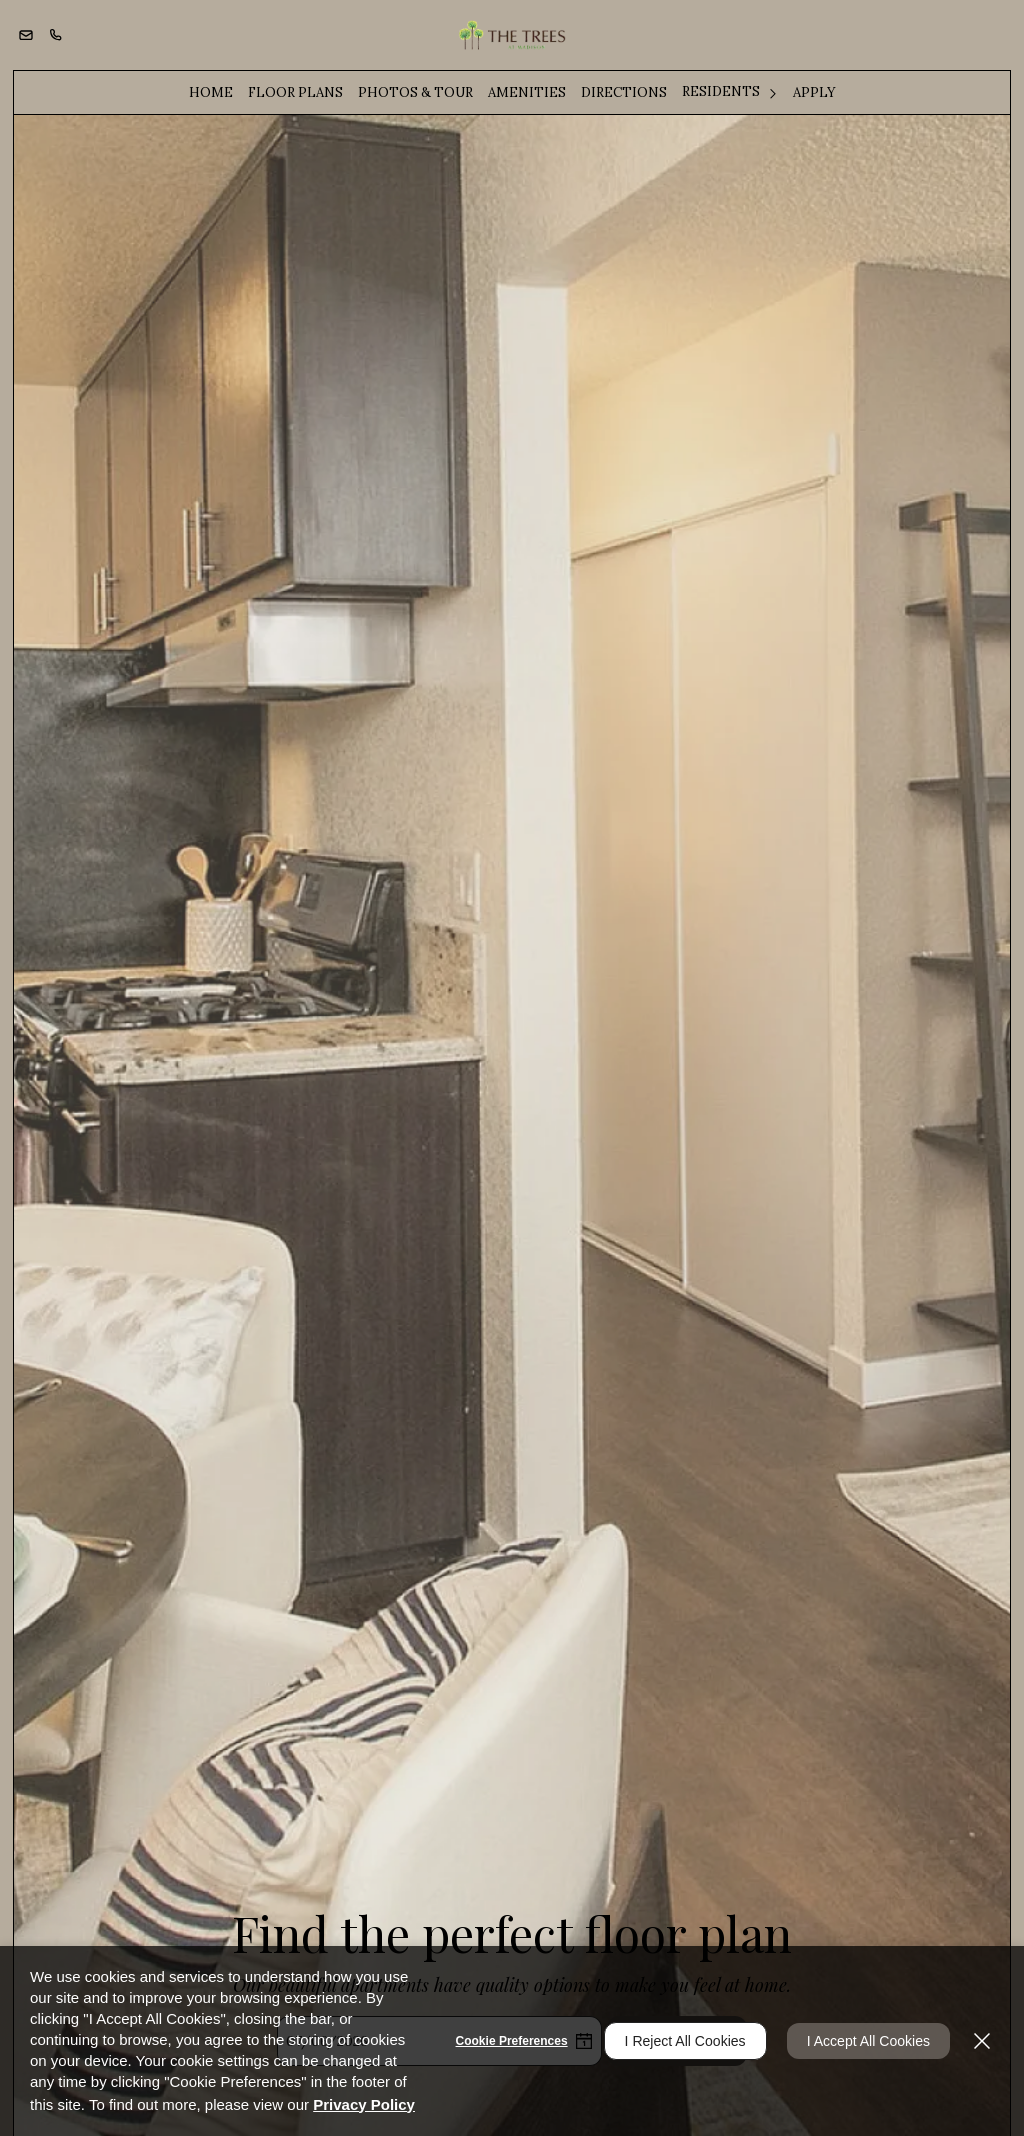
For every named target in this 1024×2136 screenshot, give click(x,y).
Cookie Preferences (512, 2041)
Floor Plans (295, 92)
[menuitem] (211, 93)
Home (211, 92)
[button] (26, 35)
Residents (721, 91)
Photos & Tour (415, 92)
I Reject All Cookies (685, 2041)
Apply (814, 92)
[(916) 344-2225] (56, 35)
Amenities (527, 92)
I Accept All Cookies (868, 2041)
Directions (624, 92)
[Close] (982, 2041)
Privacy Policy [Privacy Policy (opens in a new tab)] (364, 2104)
